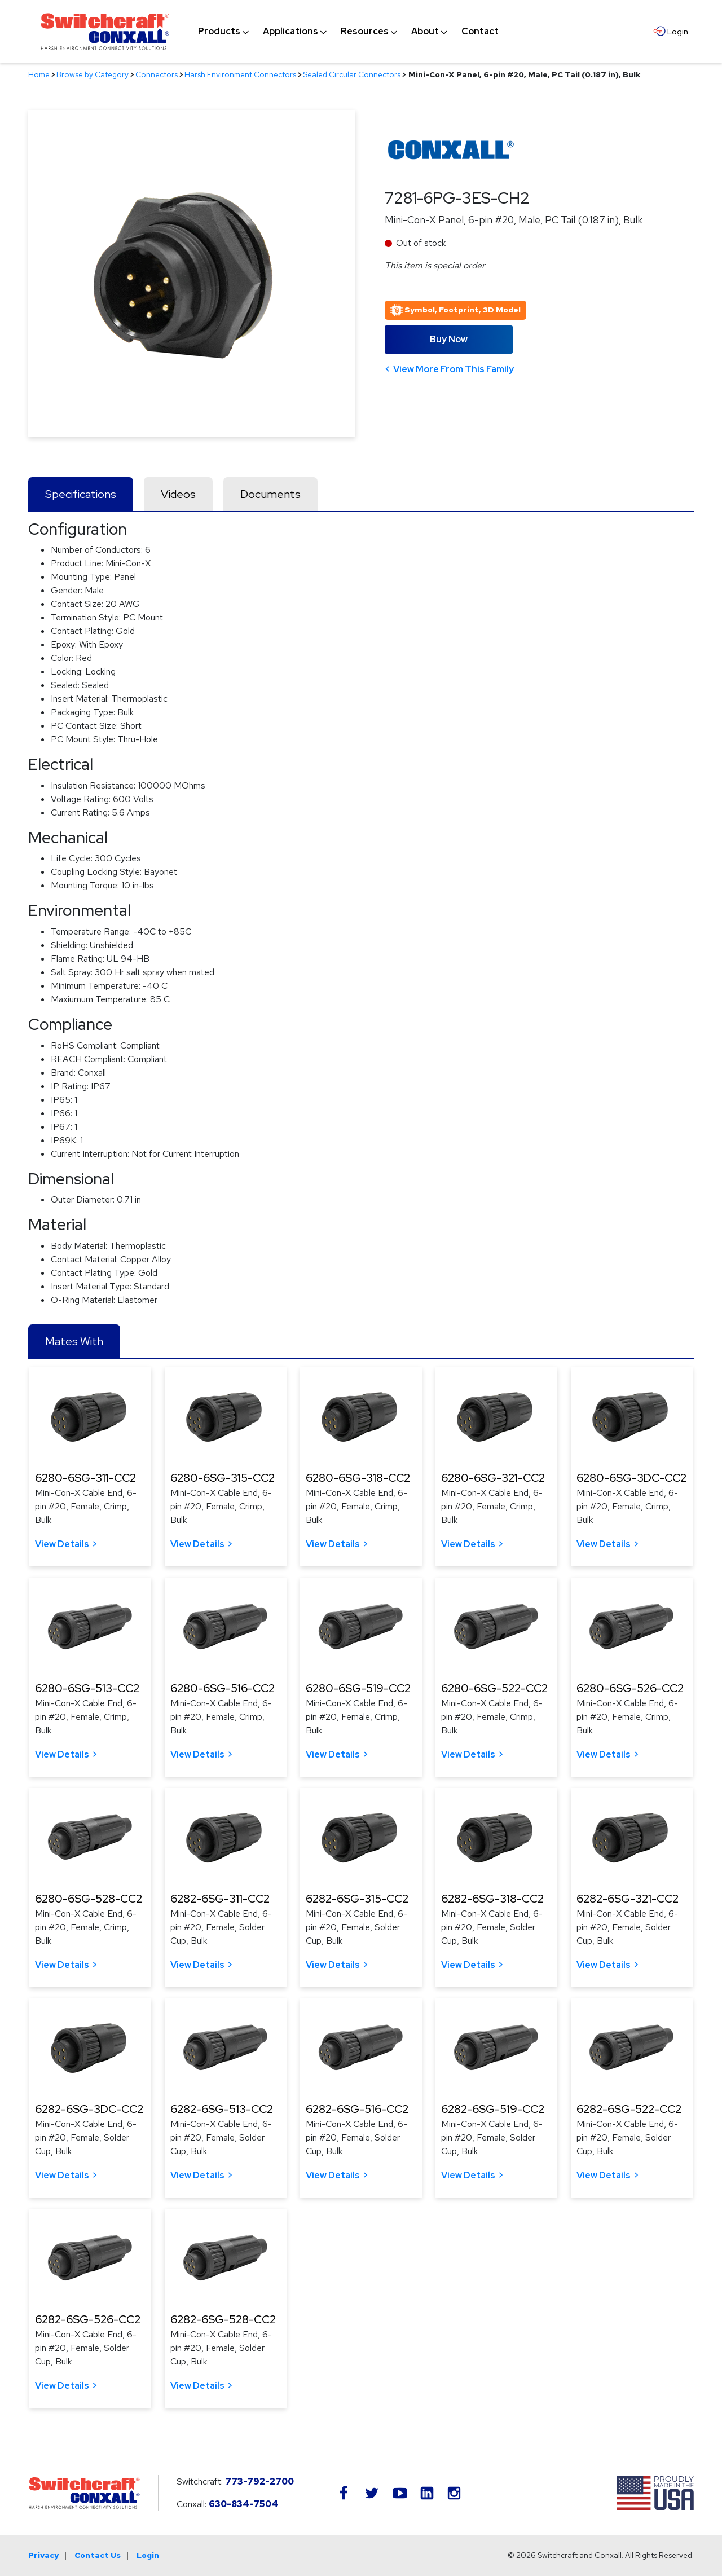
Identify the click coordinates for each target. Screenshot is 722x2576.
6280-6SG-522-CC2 (494, 1688)
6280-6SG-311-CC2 (85, 1477)
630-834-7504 (243, 2504)
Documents (270, 494)
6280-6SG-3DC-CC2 (631, 1477)
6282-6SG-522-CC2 (628, 2109)
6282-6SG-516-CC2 (357, 2109)
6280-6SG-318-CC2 (358, 1477)
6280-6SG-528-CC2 (88, 1898)
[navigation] (348, 31)
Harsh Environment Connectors (240, 74)
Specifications (80, 494)
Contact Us (97, 2555)
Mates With (74, 1341)
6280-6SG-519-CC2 (358, 1688)
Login (148, 2555)
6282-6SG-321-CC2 (627, 1898)
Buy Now (449, 339)
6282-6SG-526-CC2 (87, 2319)
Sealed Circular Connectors (351, 74)
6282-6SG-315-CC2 (357, 1898)
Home (39, 74)
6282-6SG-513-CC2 (221, 2109)
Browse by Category (92, 74)
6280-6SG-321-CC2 (493, 1477)
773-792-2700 (259, 2481)
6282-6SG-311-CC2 (220, 1898)
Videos (178, 494)
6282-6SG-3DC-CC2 (89, 2109)
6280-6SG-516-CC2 (222, 1688)
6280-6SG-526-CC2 (630, 1688)
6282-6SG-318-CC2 (492, 1898)
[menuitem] (219, 31)
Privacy (43, 2555)
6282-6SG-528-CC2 (223, 2319)
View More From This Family (453, 369)
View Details (62, 1544)
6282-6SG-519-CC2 (492, 2109)
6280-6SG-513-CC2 (87, 1688)
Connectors (156, 74)
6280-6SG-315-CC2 (222, 1477)
